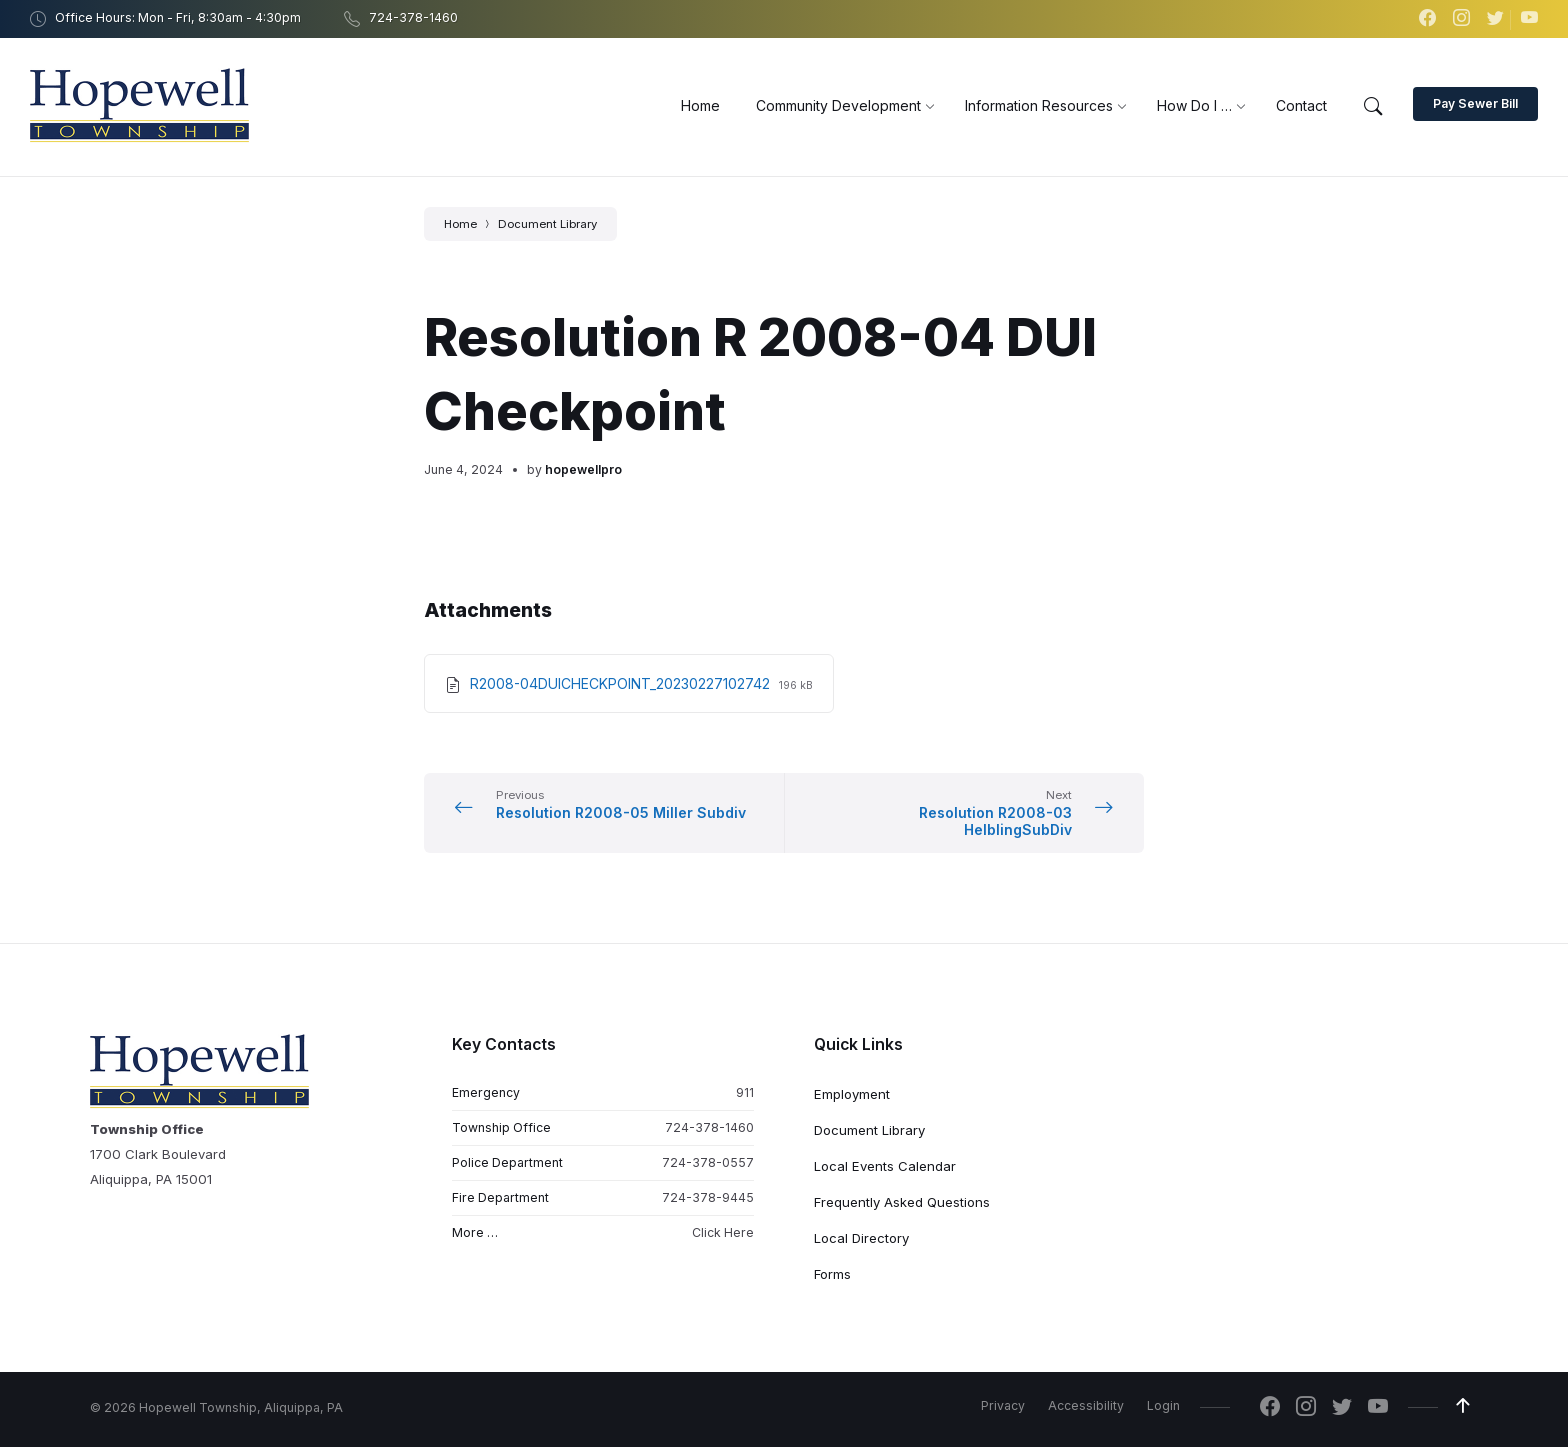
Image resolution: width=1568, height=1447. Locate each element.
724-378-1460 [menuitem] (413, 17)
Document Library (547, 224)
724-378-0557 (708, 1162)
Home (460, 224)
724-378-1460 (709, 1127)
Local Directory (861, 1238)
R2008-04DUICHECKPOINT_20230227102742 (622, 683)
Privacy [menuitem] (1003, 1405)
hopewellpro (583, 469)
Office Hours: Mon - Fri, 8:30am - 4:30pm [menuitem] (178, 17)
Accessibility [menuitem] (1086, 1405)
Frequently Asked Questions (902, 1202)
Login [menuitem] (1163, 1405)
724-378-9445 (708, 1197)
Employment (852, 1094)
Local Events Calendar (885, 1166)
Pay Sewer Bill (1475, 103)
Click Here (723, 1233)
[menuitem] (700, 105)
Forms (832, 1274)
